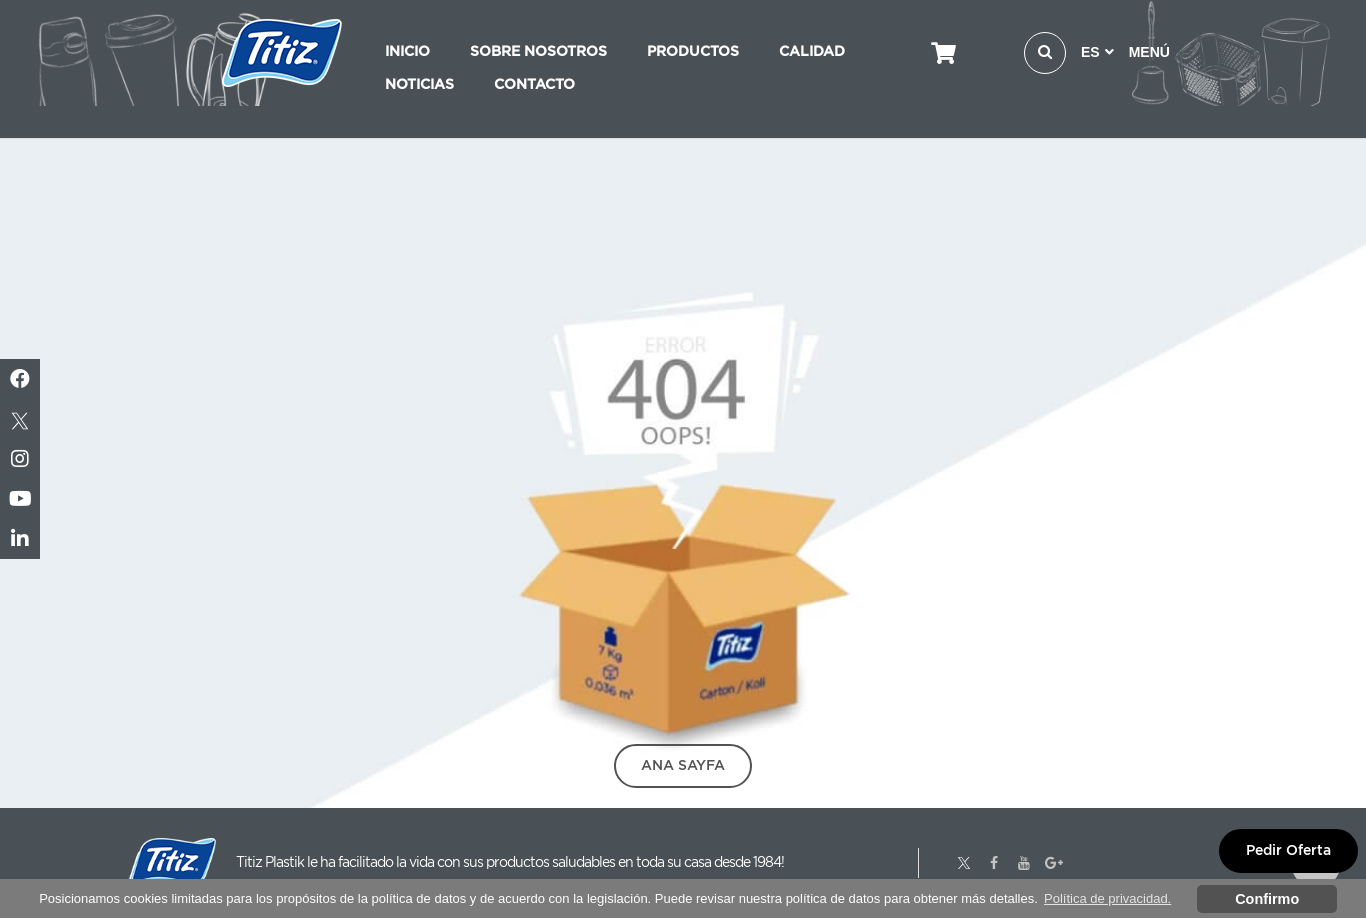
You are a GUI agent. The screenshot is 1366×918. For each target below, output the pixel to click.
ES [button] (1097, 52)
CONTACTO (534, 84)
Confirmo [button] (1267, 899)
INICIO (407, 51)
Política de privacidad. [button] (1107, 898)
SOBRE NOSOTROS (538, 51)
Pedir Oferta (1288, 850)
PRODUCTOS (693, 51)
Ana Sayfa (683, 765)
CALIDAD (812, 51)
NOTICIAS (419, 84)
